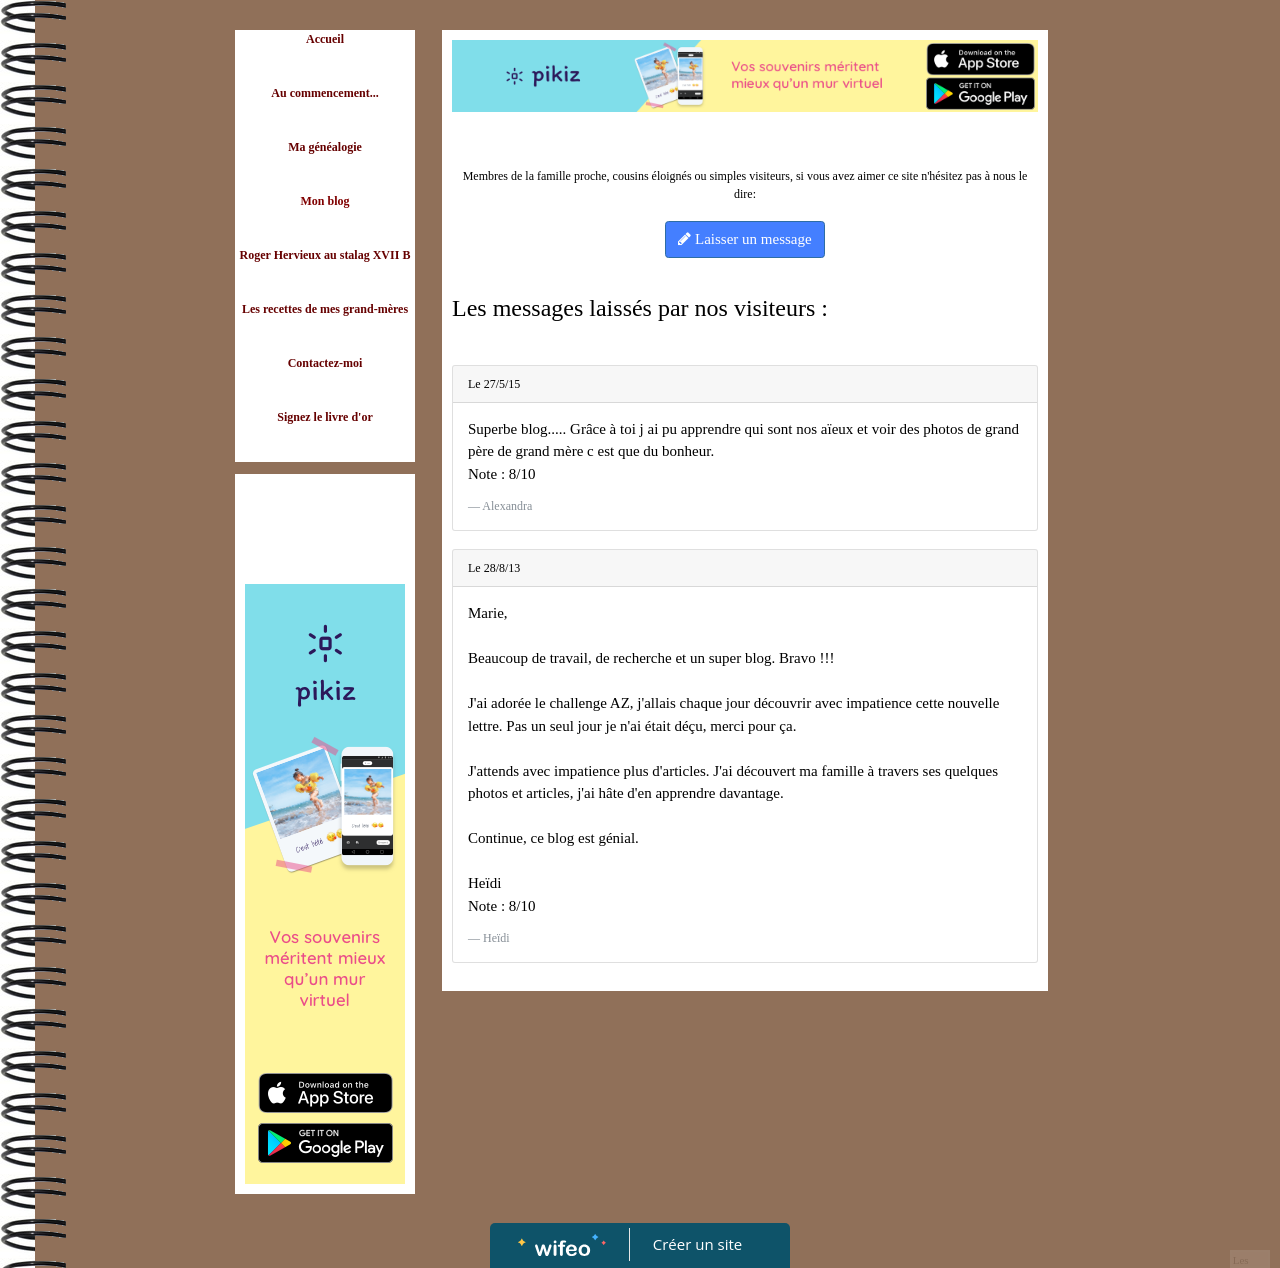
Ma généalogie (325, 147)
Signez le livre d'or (324, 417)
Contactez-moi (325, 363)
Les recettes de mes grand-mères (325, 309)
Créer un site (697, 1244)
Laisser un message (744, 239)
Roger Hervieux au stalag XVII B (325, 255)
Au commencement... (324, 93)
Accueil (325, 39)
